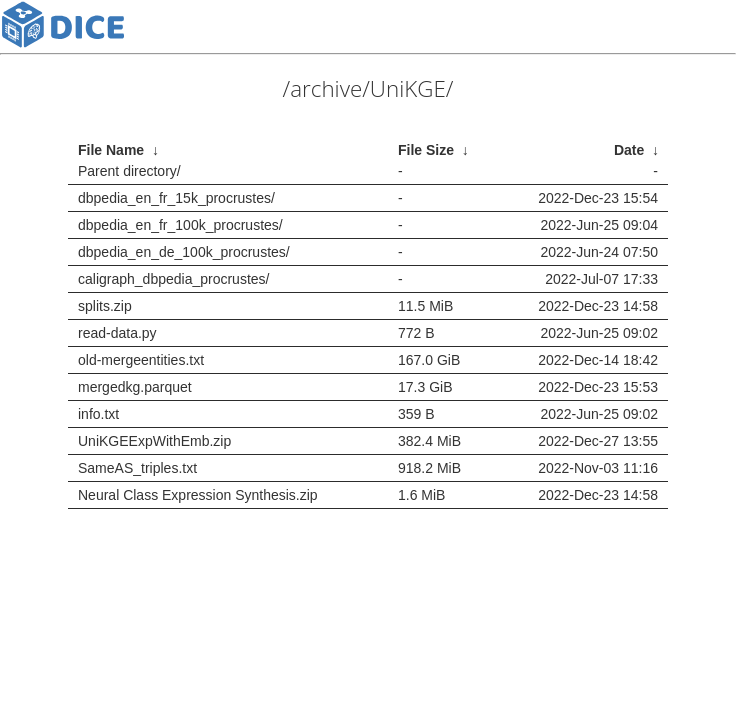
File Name (111, 150)
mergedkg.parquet (135, 387)
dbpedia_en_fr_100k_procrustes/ (180, 225)
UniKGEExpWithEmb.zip (154, 441)
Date (629, 150)
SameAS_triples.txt (137, 468)
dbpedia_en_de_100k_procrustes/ (184, 252)
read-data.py (117, 333)
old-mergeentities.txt (141, 360)
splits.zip (105, 306)
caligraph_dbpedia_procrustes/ (173, 279)
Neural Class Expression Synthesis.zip (198, 495)
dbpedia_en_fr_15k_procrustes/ (176, 198)
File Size (426, 150)
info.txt (98, 414)
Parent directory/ (129, 171)
